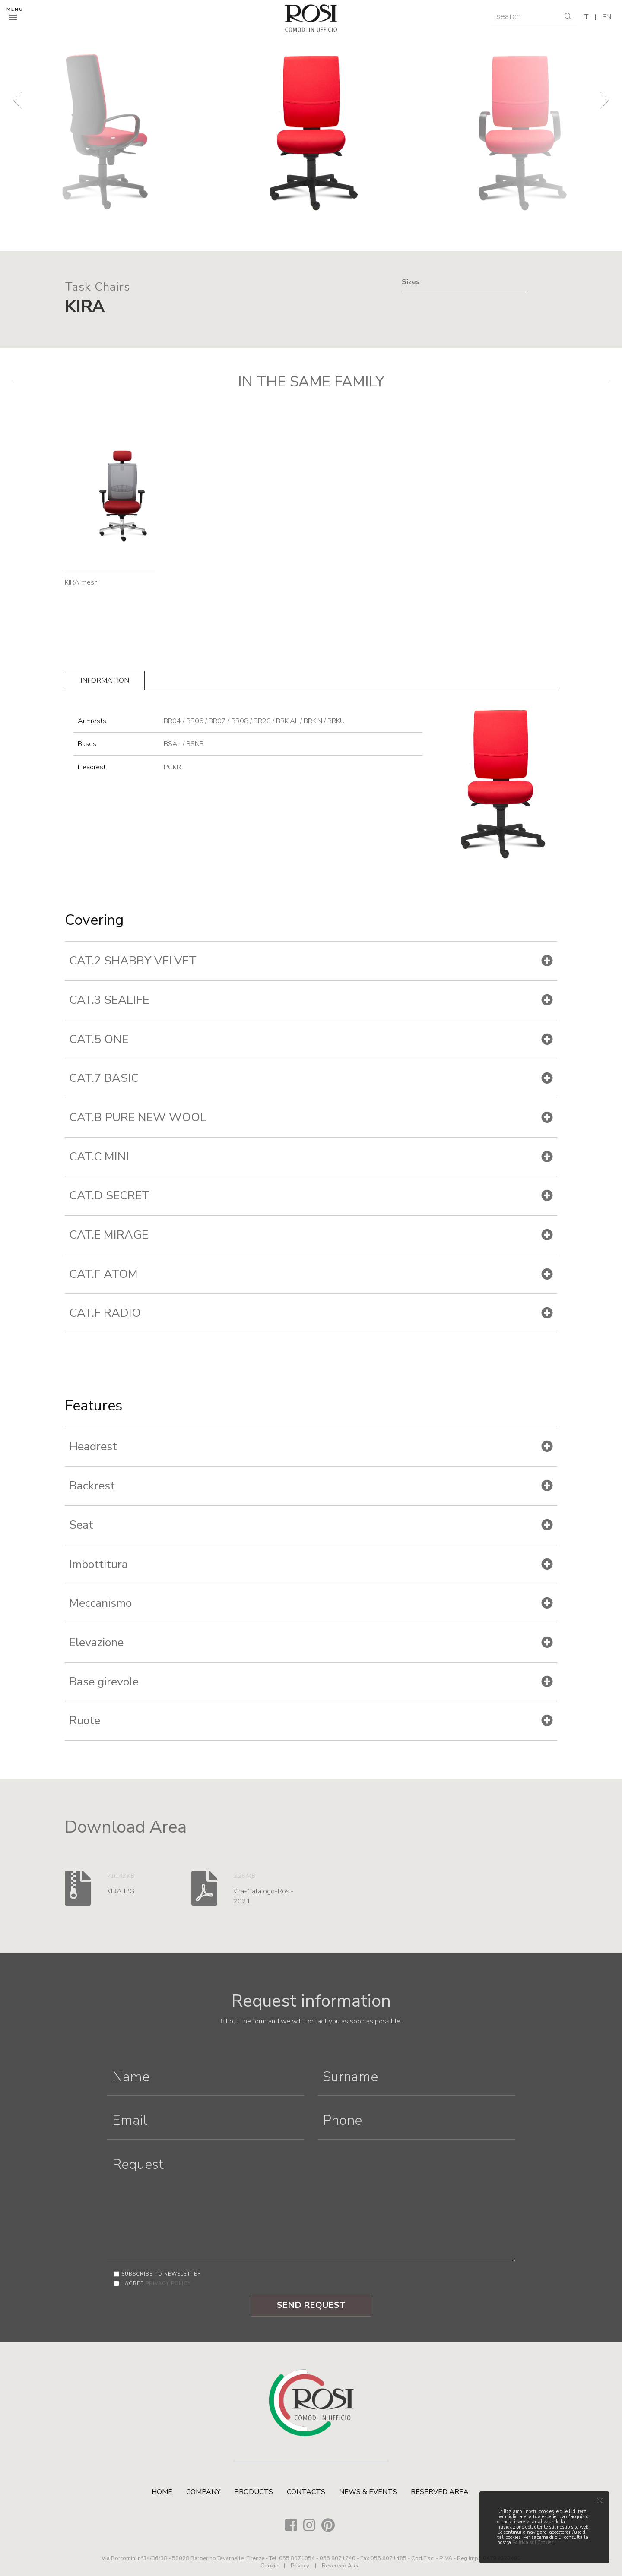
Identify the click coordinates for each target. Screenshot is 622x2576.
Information (104, 680)
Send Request (311, 2305)
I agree (156, 2283)
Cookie (269, 2566)
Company (203, 2492)
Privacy (300, 2566)
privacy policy (168, 2283)
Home (162, 2492)
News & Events (368, 2492)
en (607, 17)
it (585, 17)
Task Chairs (97, 287)
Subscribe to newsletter (161, 2274)
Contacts (306, 2492)
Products (253, 2492)
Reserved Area (440, 2492)
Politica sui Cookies (532, 2542)
